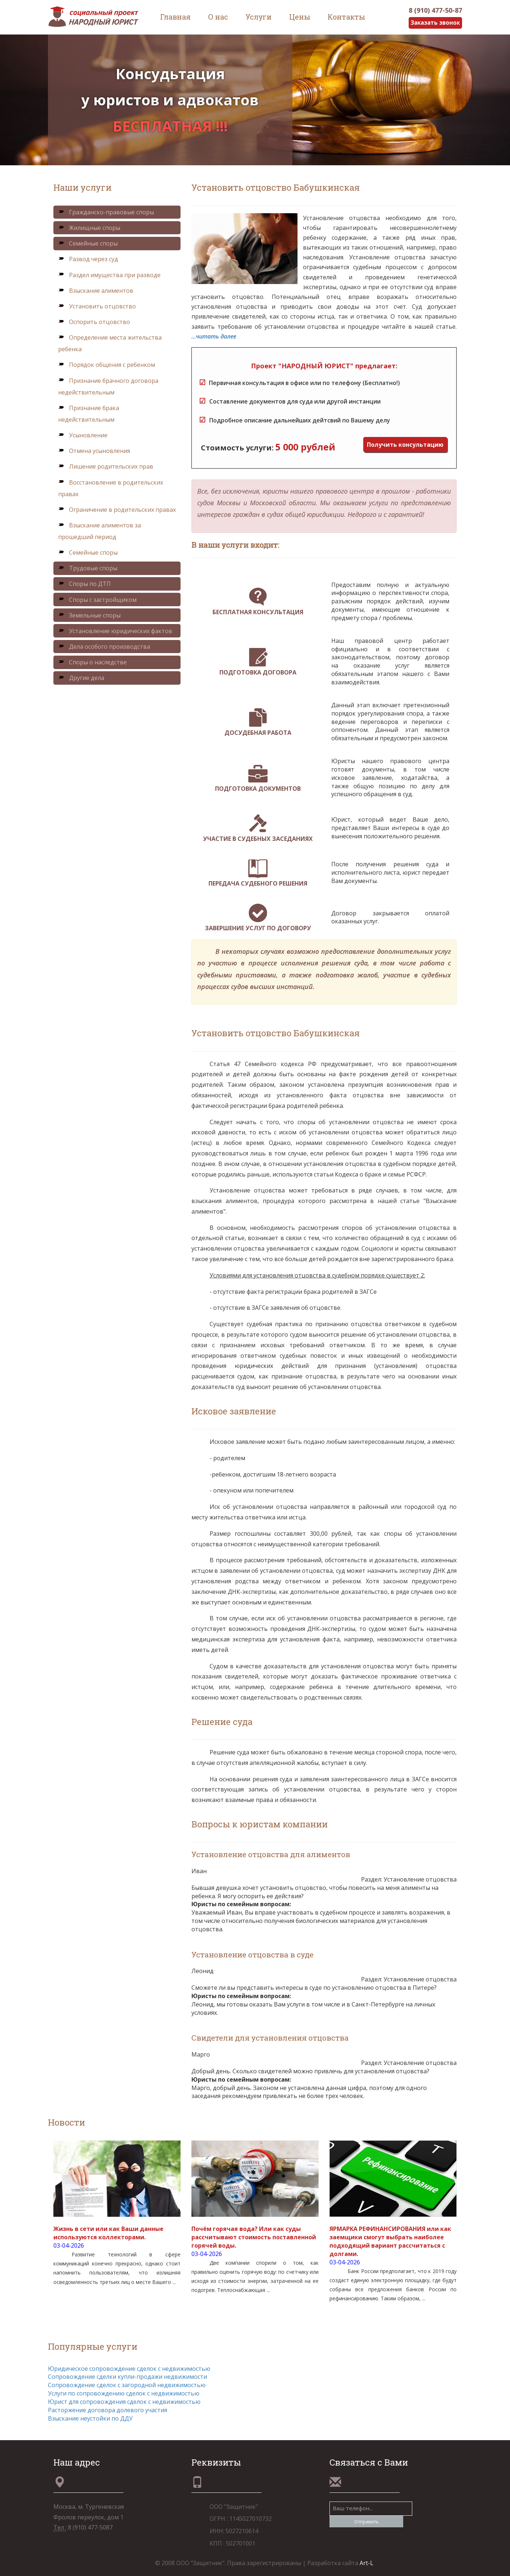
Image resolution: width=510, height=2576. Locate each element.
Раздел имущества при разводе (109, 275)
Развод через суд (88, 259)
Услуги (259, 16)
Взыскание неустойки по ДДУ (90, 2418)
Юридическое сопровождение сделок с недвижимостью (129, 2369)
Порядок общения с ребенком (106, 365)
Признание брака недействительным (88, 414)
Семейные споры (88, 244)
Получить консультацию (405, 445)
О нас (218, 16)
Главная (175, 16)
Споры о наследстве (92, 663)
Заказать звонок (434, 23)
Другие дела (81, 678)
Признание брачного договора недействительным (108, 386)
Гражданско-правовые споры (106, 212)
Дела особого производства (104, 647)
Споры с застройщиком (97, 600)
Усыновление (83, 435)
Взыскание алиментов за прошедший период (99, 531)
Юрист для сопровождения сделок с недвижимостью (124, 2402)
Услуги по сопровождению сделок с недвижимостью (123, 2394)
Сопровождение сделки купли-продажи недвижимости (127, 2377)
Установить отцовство (97, 306)
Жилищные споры (89, 228)
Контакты (346, 16)
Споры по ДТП (84, 584)
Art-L (366, 2563)
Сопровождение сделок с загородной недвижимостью (127, 2385)
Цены (299, 16)
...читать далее (213, 336)
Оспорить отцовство (94, 322)
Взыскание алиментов (95, 291)
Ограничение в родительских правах (117, 510)
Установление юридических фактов (115, 631)
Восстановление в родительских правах (110, 488)
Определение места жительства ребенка (110, 343)
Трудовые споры (87, 568)
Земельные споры (89, 615)
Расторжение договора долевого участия (107, 2410)
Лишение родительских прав (105, 467)
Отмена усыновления (94, 451)
